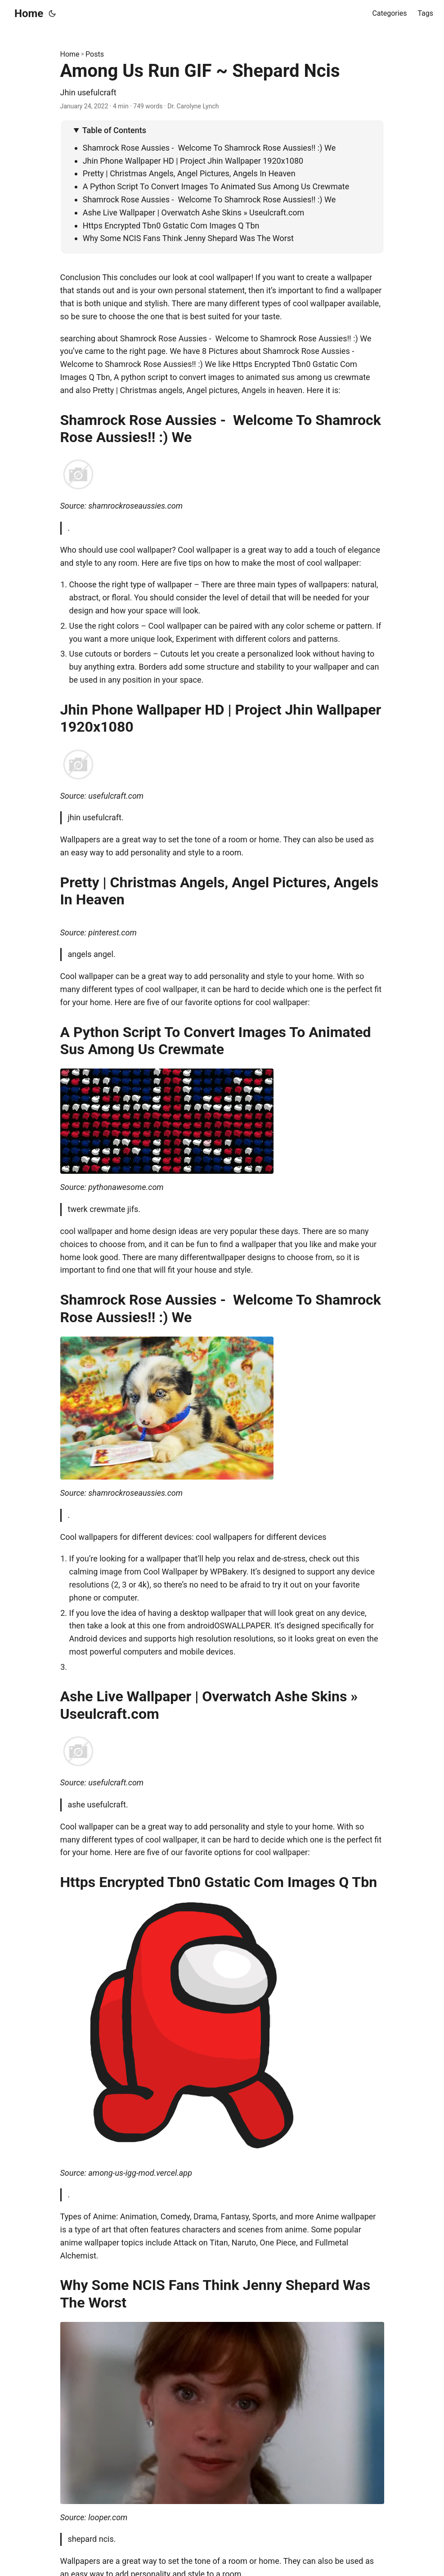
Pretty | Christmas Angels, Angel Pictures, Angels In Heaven (189, 173)
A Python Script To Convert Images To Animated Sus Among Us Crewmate (216, 186)
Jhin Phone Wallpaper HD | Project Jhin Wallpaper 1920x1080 (193, 160)
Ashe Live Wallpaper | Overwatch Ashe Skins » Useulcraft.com (194, 212)
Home (28, 13)
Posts (94, 54)
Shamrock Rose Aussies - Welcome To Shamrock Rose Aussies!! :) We (209, 147)
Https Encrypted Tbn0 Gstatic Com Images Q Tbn (171, 225)
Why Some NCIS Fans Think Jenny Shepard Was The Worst (188, 238)
